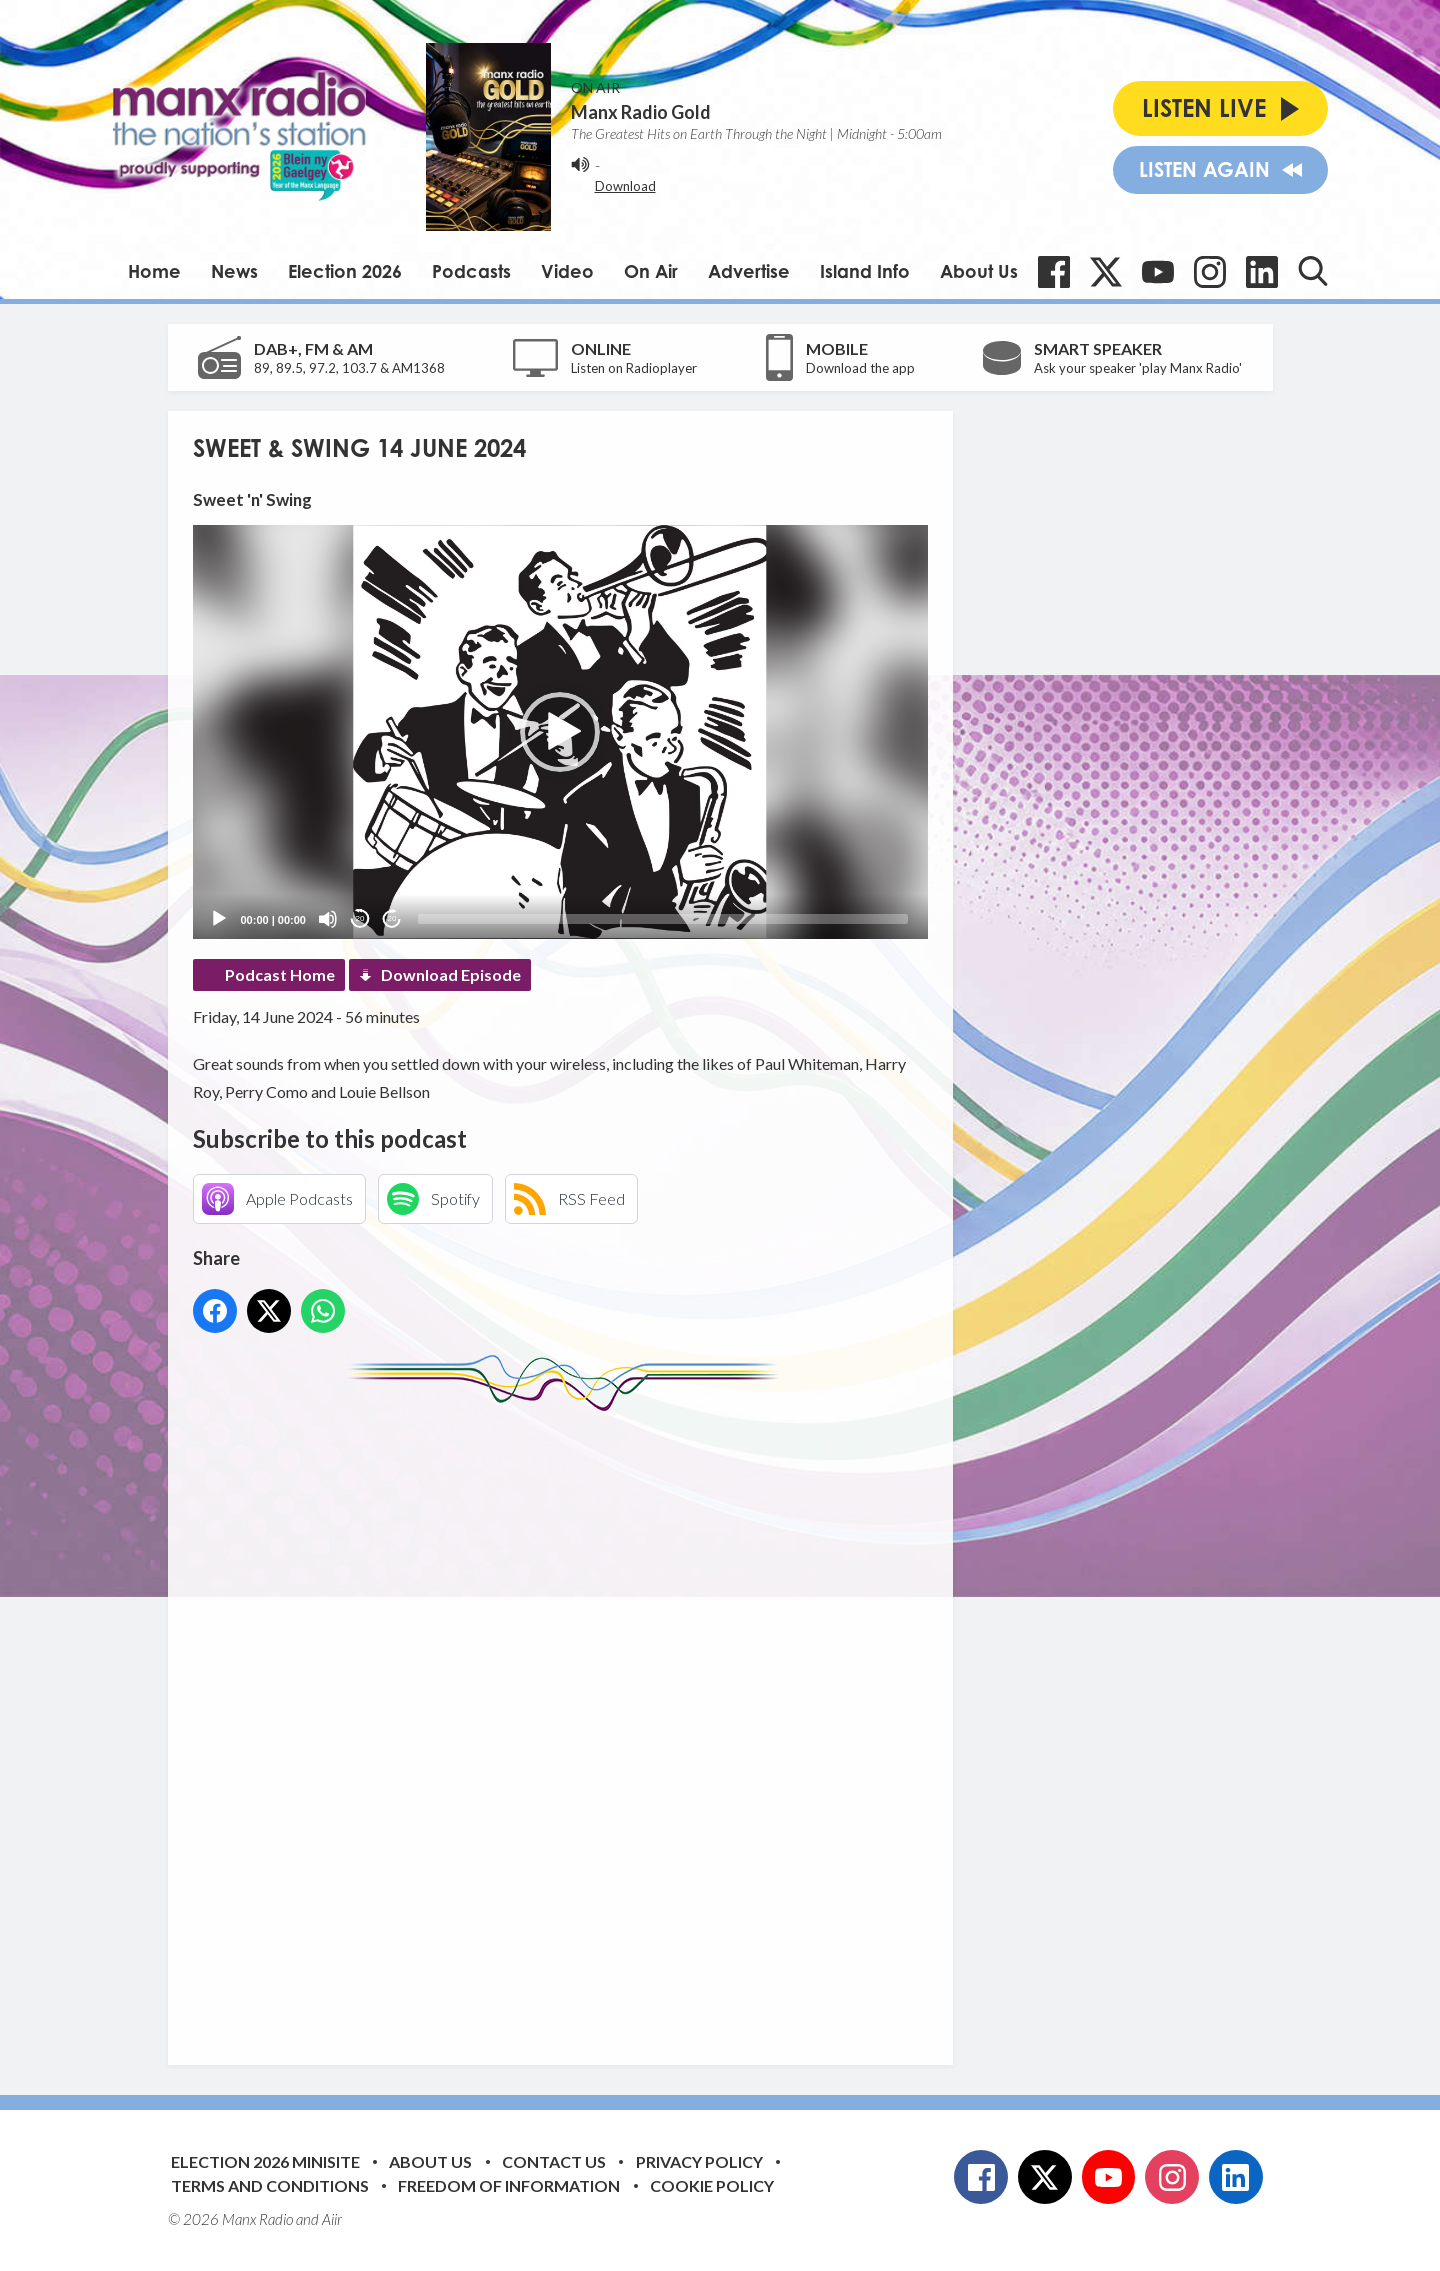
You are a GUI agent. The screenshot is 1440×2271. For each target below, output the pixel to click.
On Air (651, 271)
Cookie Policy (712, 2185)
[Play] (219, 919)
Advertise (749, 271)
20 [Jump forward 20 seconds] (392, 918)
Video (567, 271)
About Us (979, 271)
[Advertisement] (568, 1723)
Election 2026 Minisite (265, 2161)
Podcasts (471, 271)
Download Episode (451, 974)
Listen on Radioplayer (634, 368)
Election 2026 (345, 271)
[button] (560, 732)
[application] (560, 731)
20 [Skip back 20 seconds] (360, 918)
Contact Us (554, 2161)
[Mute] (328, 919)
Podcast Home (280, 974)
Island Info (865, 271)
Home (154, 271)
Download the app (860, 368)
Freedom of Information (509, 2185)
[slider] (663, 919)
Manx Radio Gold (641, 112)
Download (625, 186)
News (234, 271)
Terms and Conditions (270, 2185)
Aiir (332, 2219)
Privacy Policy (699, 2161)
